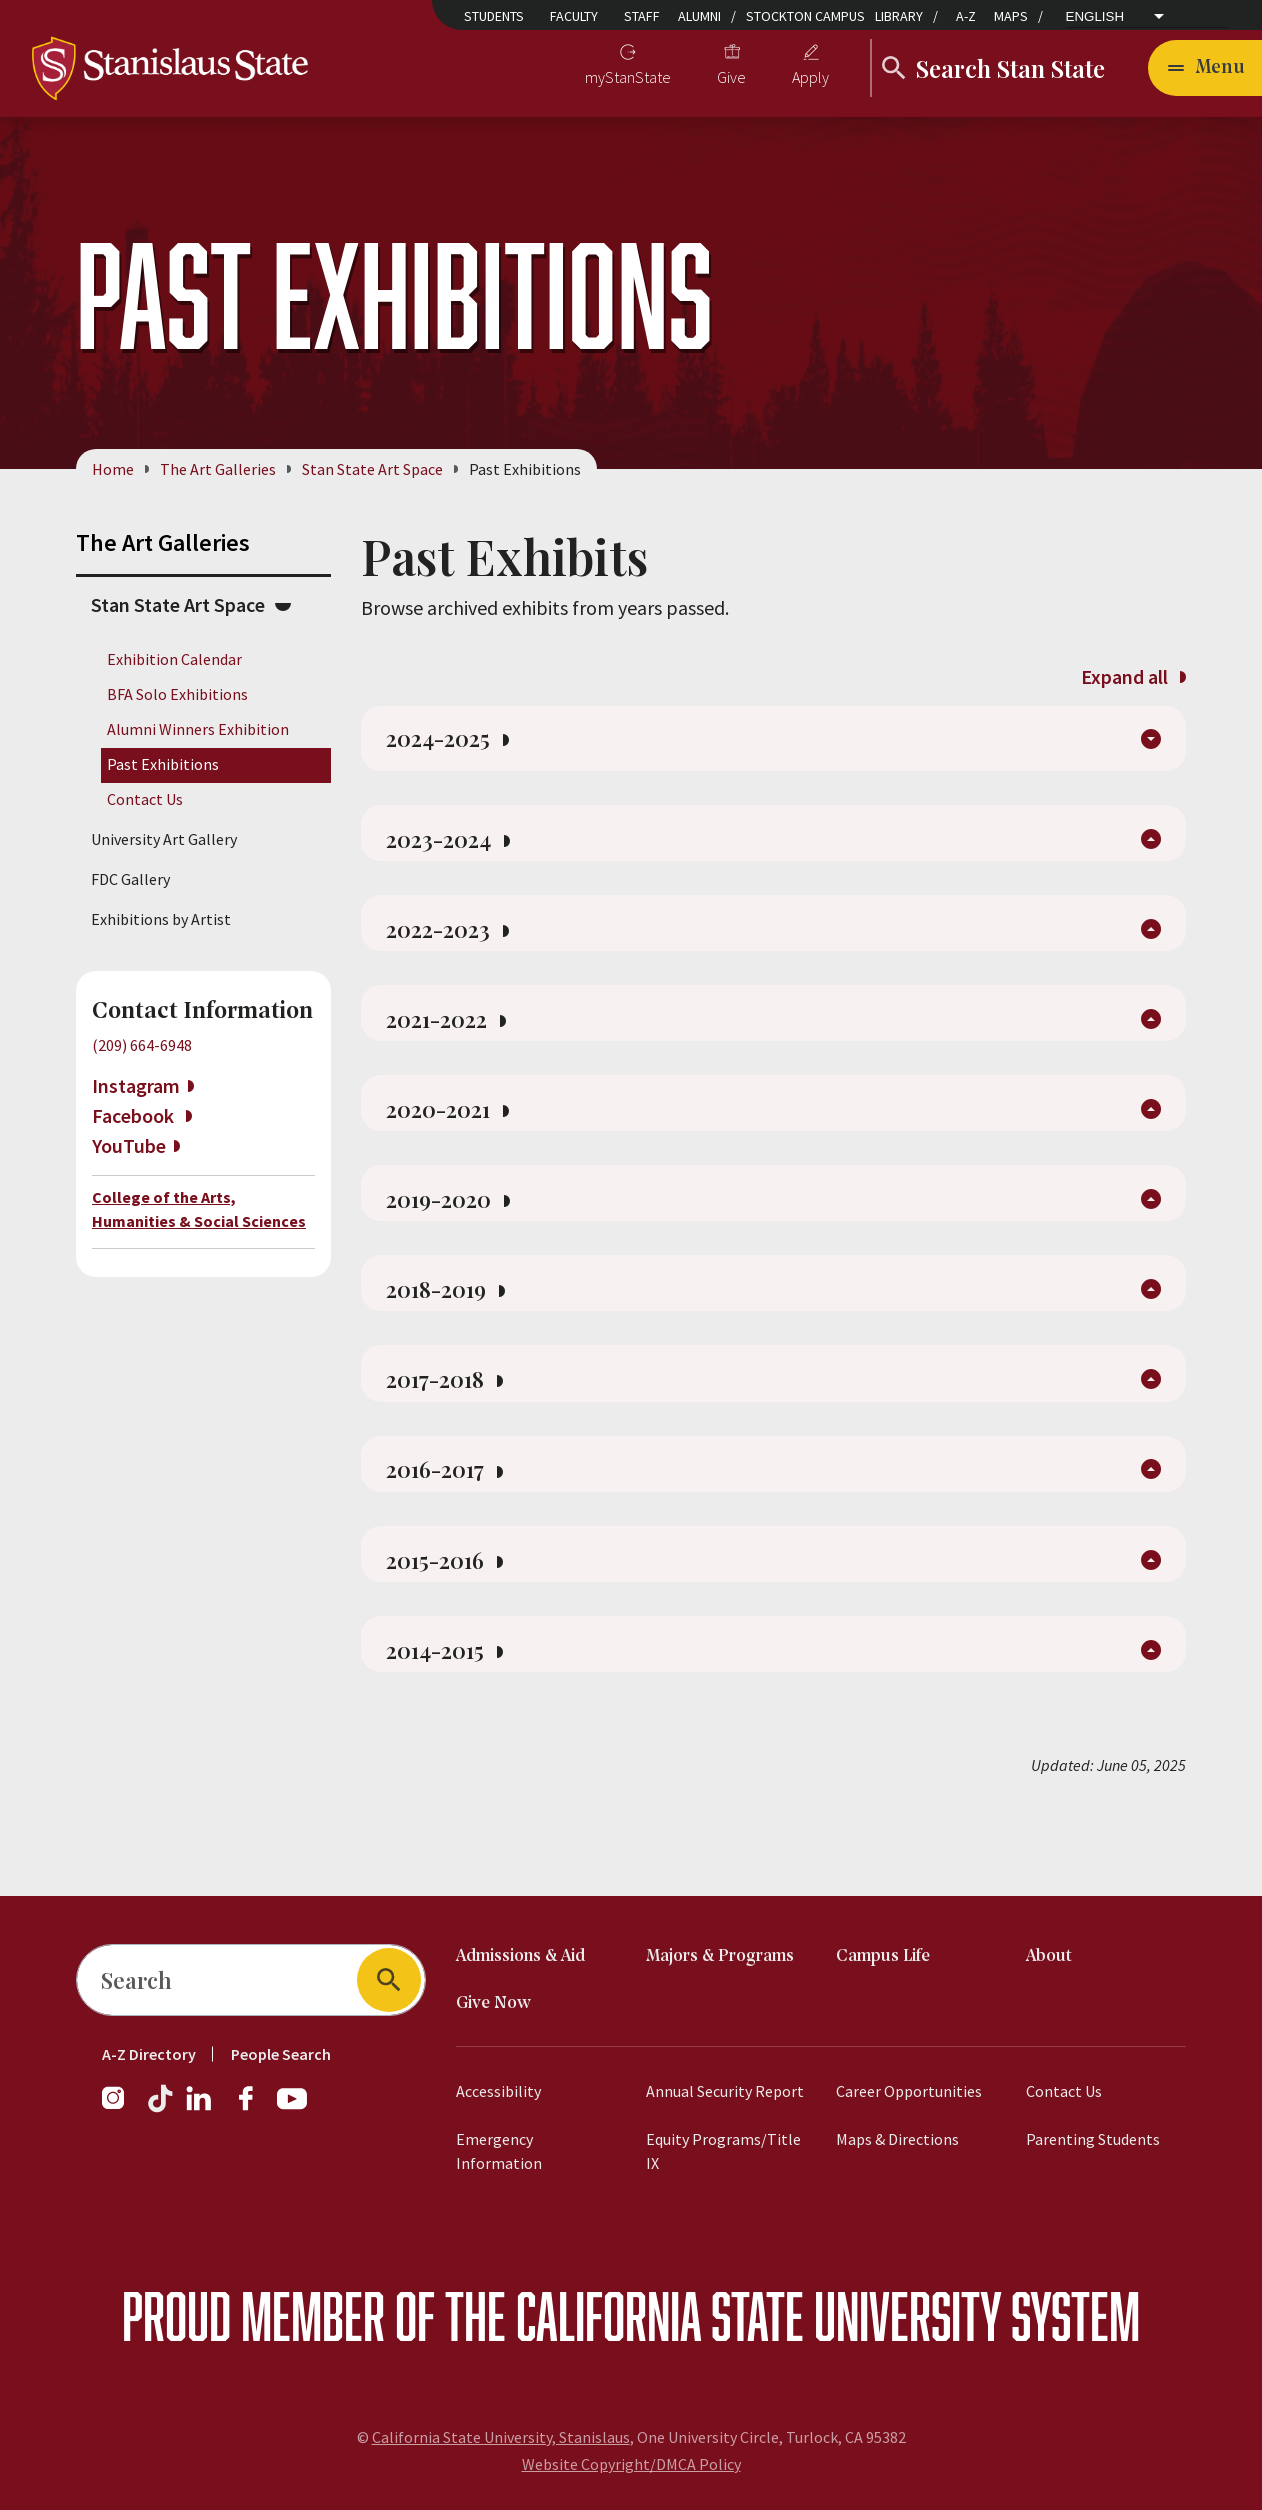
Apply (810, 77)
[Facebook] (254, 2108)
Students (494, 16)
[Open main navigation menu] (1205, 68)
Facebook (135, 1115)
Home (113, 469)
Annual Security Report (725, 2091)
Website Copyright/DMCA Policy (631, 2464)
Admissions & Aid (520, 1956)
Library (899, 16)
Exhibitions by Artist (161, 919)
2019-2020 (454, 1239)
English (1095, 16)
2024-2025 (453, 744)
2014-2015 (451, 1719)
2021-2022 (452, 1047)
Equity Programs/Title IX (723, 2151)
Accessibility (498, 2091)
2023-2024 (453, 855)
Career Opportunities (909, 2091)
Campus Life (883, 1956)
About (1049, 1956)
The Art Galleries (218, 469)
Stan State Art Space (372, 469)
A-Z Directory (149, 2054)
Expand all (1133, 676)
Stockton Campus (805, 16)
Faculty (574, 16)
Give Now (493, 2003)
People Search (281, 2054)
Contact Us (145, 800)
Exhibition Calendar (174, 659)
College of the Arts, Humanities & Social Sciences (199, 1209)
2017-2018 (451, 1431)
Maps (1011, 16)
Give (731, 77)
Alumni (699, 16)
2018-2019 (452, 1335)
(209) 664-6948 (142, 1045)
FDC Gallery (130, 879)
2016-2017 (451, 1527)
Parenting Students (1093, 2139)
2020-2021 (453, 1143)
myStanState (628, 77)
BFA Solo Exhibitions (177, 694)
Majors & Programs (720, 1956)
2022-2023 (453, 951)
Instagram (136, 1085)
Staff (642, 16)
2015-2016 (451, 1623)
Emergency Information (499, 2151)
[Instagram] (121, 2108)
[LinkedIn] (200, 2108)
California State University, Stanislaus (501, 2437)
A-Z (966, 16)
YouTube (129, 1145)
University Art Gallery (164, 839)
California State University (758, 2315)
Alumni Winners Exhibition (198, 729)
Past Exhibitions (163, 765)
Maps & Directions (897, 2139)
